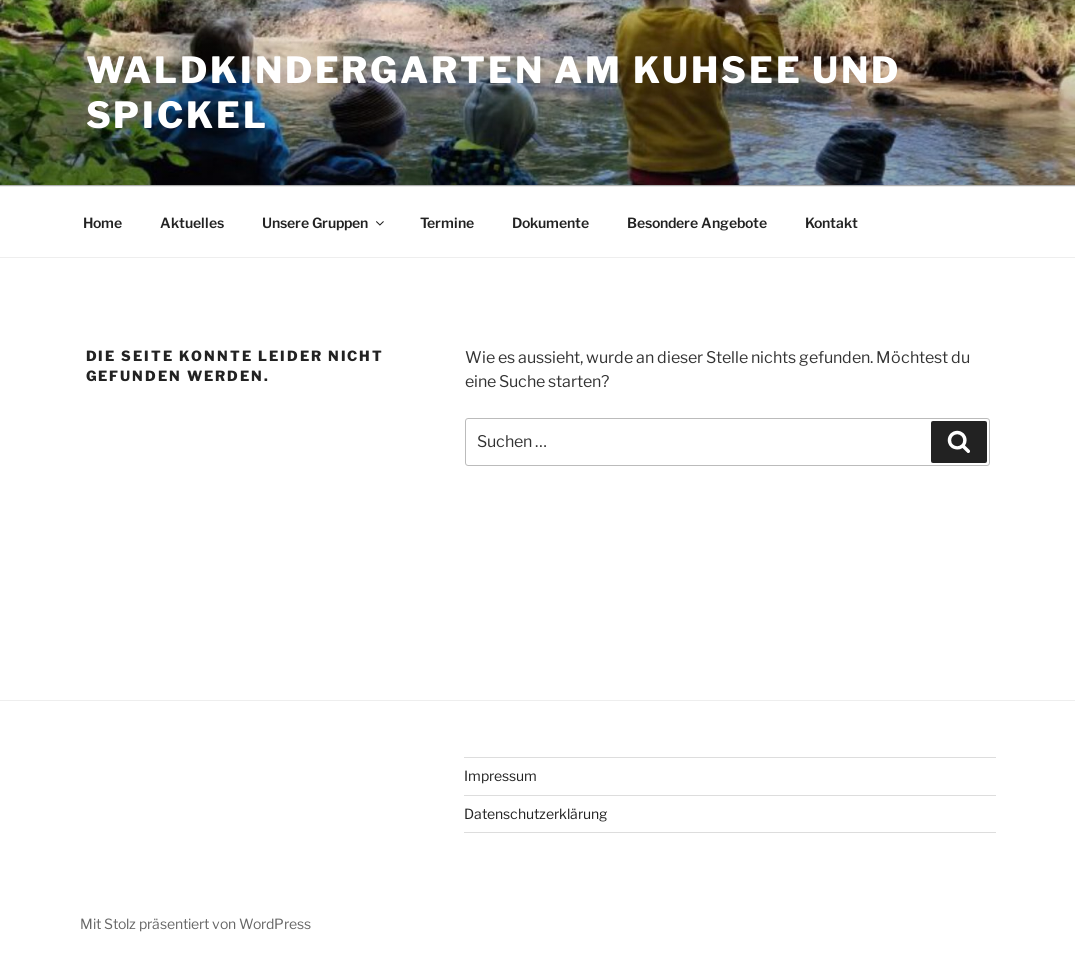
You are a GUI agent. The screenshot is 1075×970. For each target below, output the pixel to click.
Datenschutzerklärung (535, 813)
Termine (447, 222)
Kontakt (831, 222)
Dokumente (550, 222)
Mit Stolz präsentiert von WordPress (195, 923)
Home (102, 222)
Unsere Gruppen (324, 222)
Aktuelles (192, 222)
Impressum (500, 775)
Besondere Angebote (697, 222)
